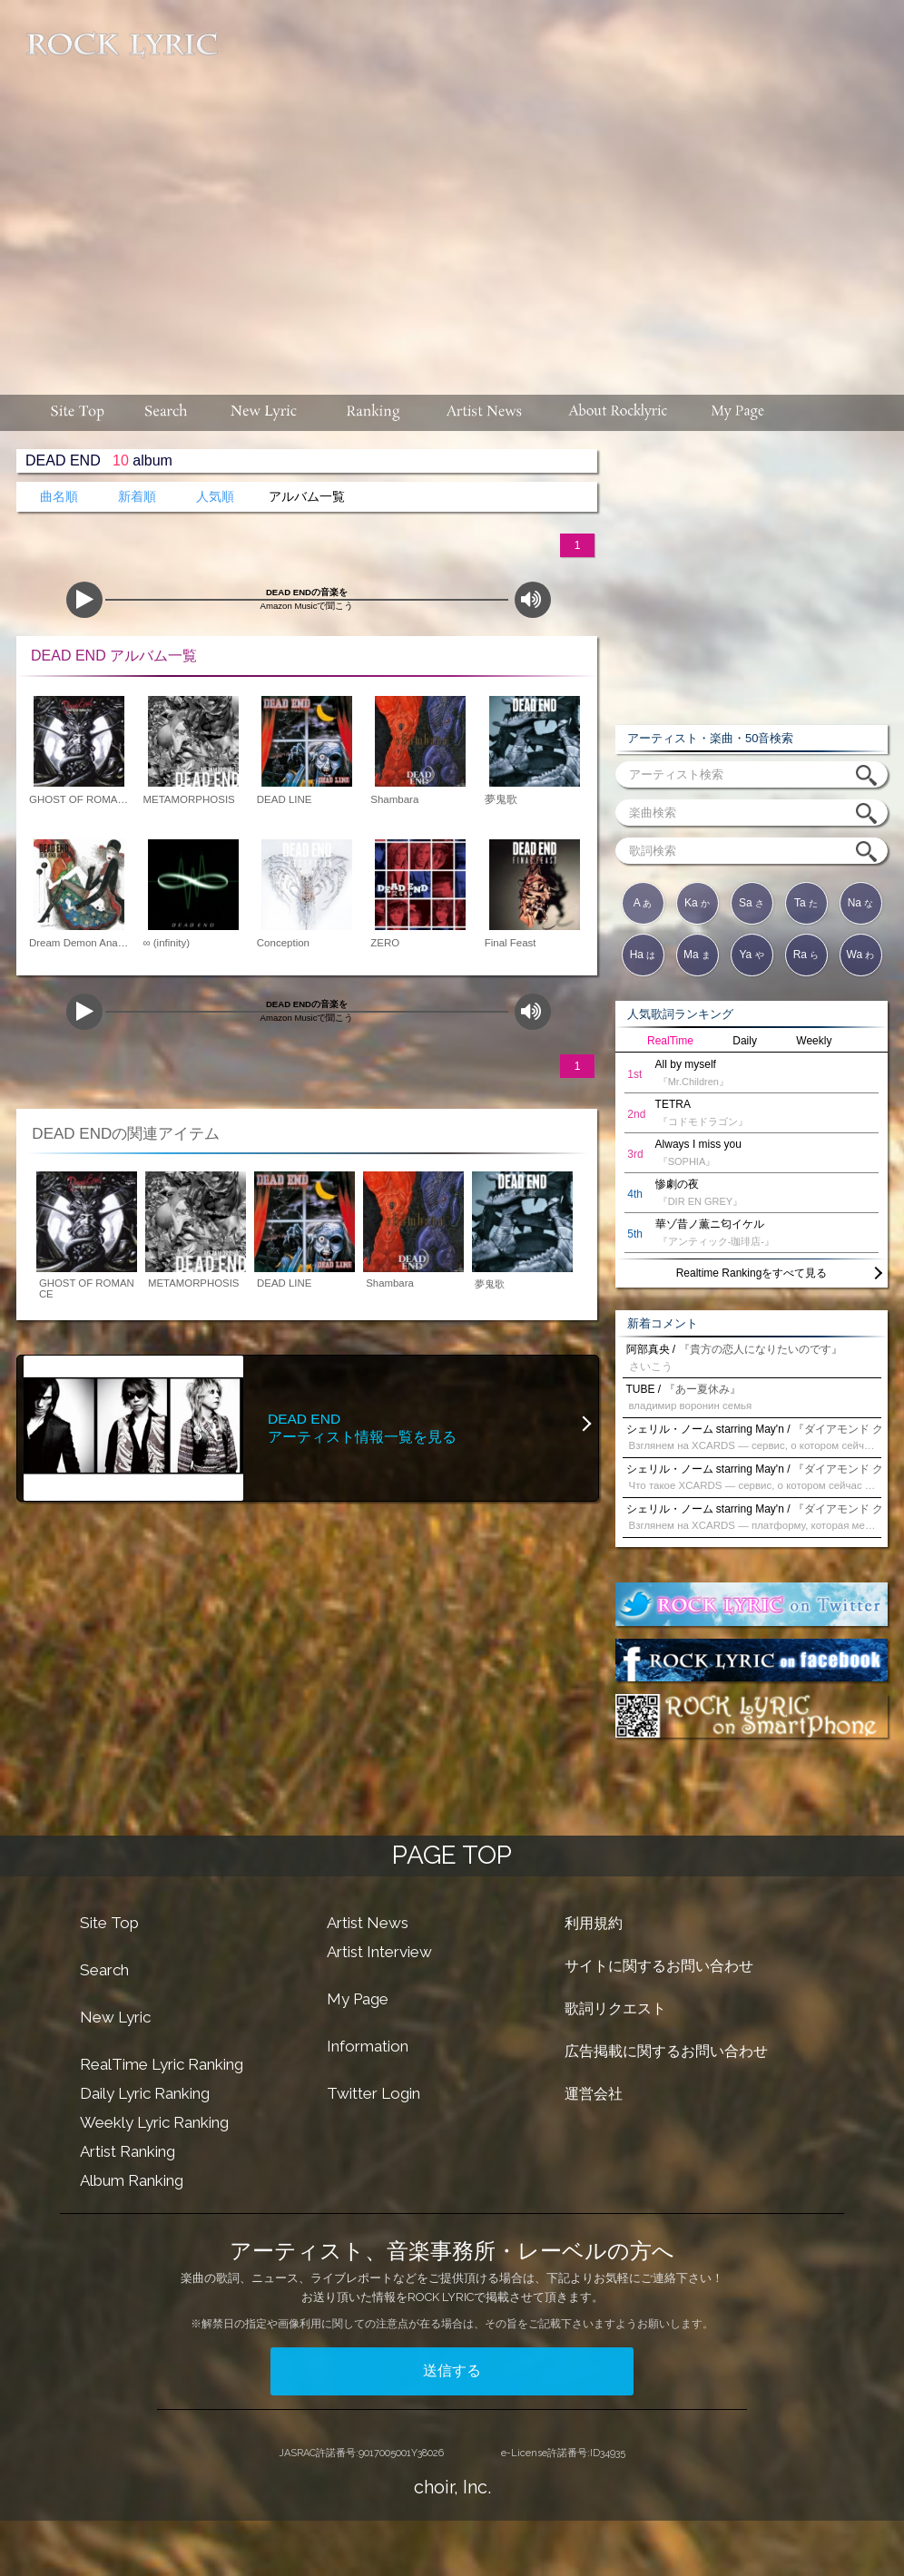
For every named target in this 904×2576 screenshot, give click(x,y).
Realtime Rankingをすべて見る (752, 1273)
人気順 (215, 497)
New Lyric (115, 2017)
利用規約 (594, 1923)
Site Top (109, 1923)
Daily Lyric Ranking (145, 2093)
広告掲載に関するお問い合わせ (666, 2051)
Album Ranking (131, 2180)
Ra (806, 954)
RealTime (670, 1040)
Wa (861, 954)
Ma (697, 954)
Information (367, 2046)
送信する (452, 2370)
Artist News (367, 1923)
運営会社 (594, 2093)
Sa (751, 902)
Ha (643, 954)
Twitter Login (373, 2093)
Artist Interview (379, 1952)
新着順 (137, 497)
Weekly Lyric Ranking (154, 2122)
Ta (806, 902)
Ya (751, 954)
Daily (744, 1040)
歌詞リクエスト (615, 2008)
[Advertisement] (563, 188)
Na (861, 902)
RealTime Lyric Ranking (161, 2064)
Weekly (813, 1040)
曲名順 (59, 497)
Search (104, 1970)
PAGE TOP (452, 1855)
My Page (357, 1999)
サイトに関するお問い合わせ (659, 1965)
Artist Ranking (127, 2151)
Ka (697, 902)
